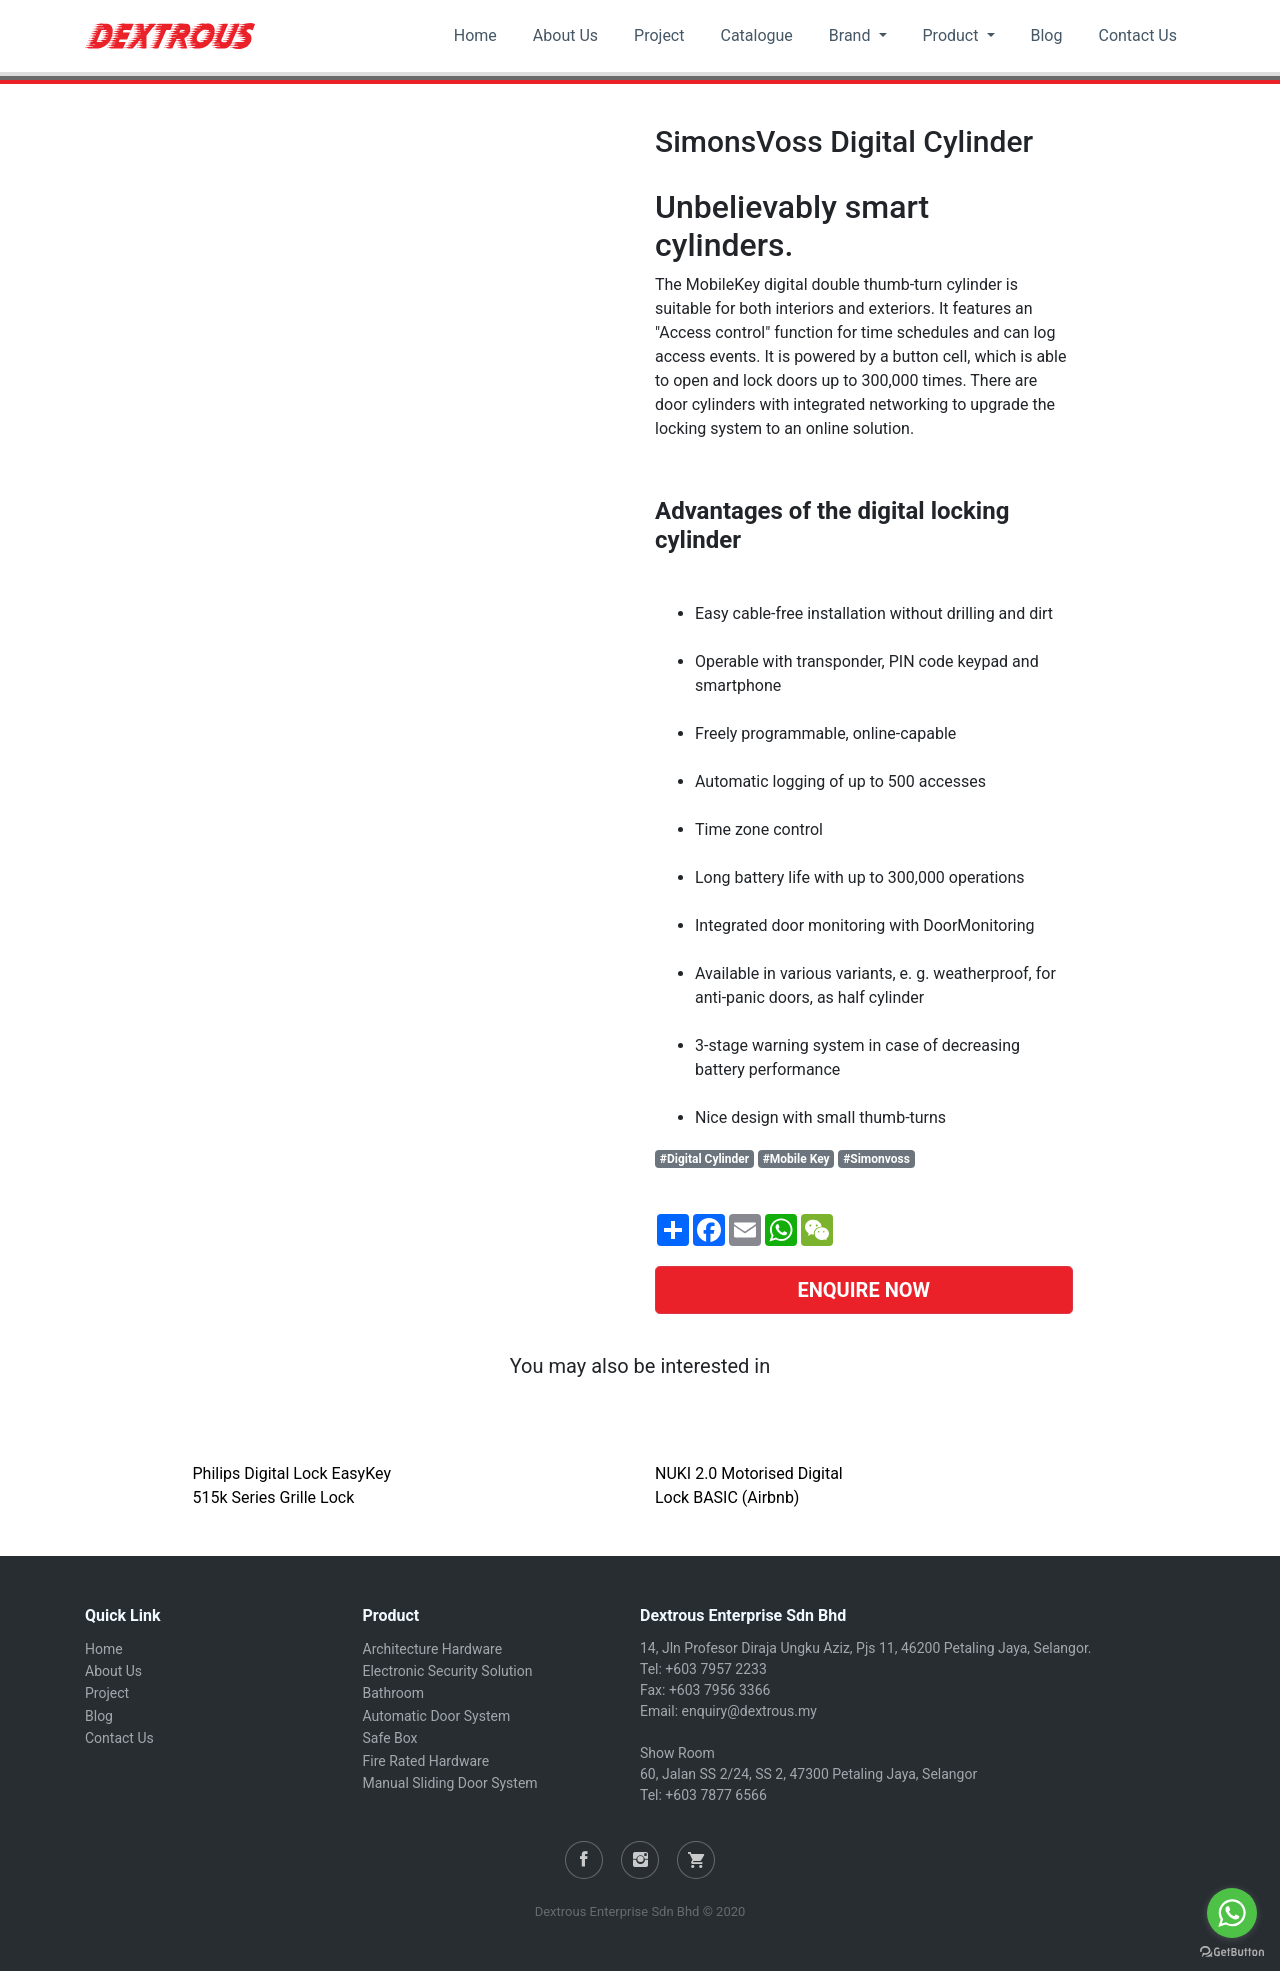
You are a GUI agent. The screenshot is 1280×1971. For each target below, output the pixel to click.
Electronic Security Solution (448, 1671)
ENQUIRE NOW (863, 1290)
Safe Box (390, 1738)
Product (953, 35)
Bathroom (393, 1693)
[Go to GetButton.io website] (1232, 1951)
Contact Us (1137, 35)
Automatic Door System (437, 1716)
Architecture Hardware (433, 1649)
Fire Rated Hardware (426, 1761)
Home (475, 35)
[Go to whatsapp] (1232, 1913)
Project (659, 35)
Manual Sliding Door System (450, 1783)
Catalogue (756, 35)
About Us (565, 35)
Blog (1047, 35)
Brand (852, 35)
